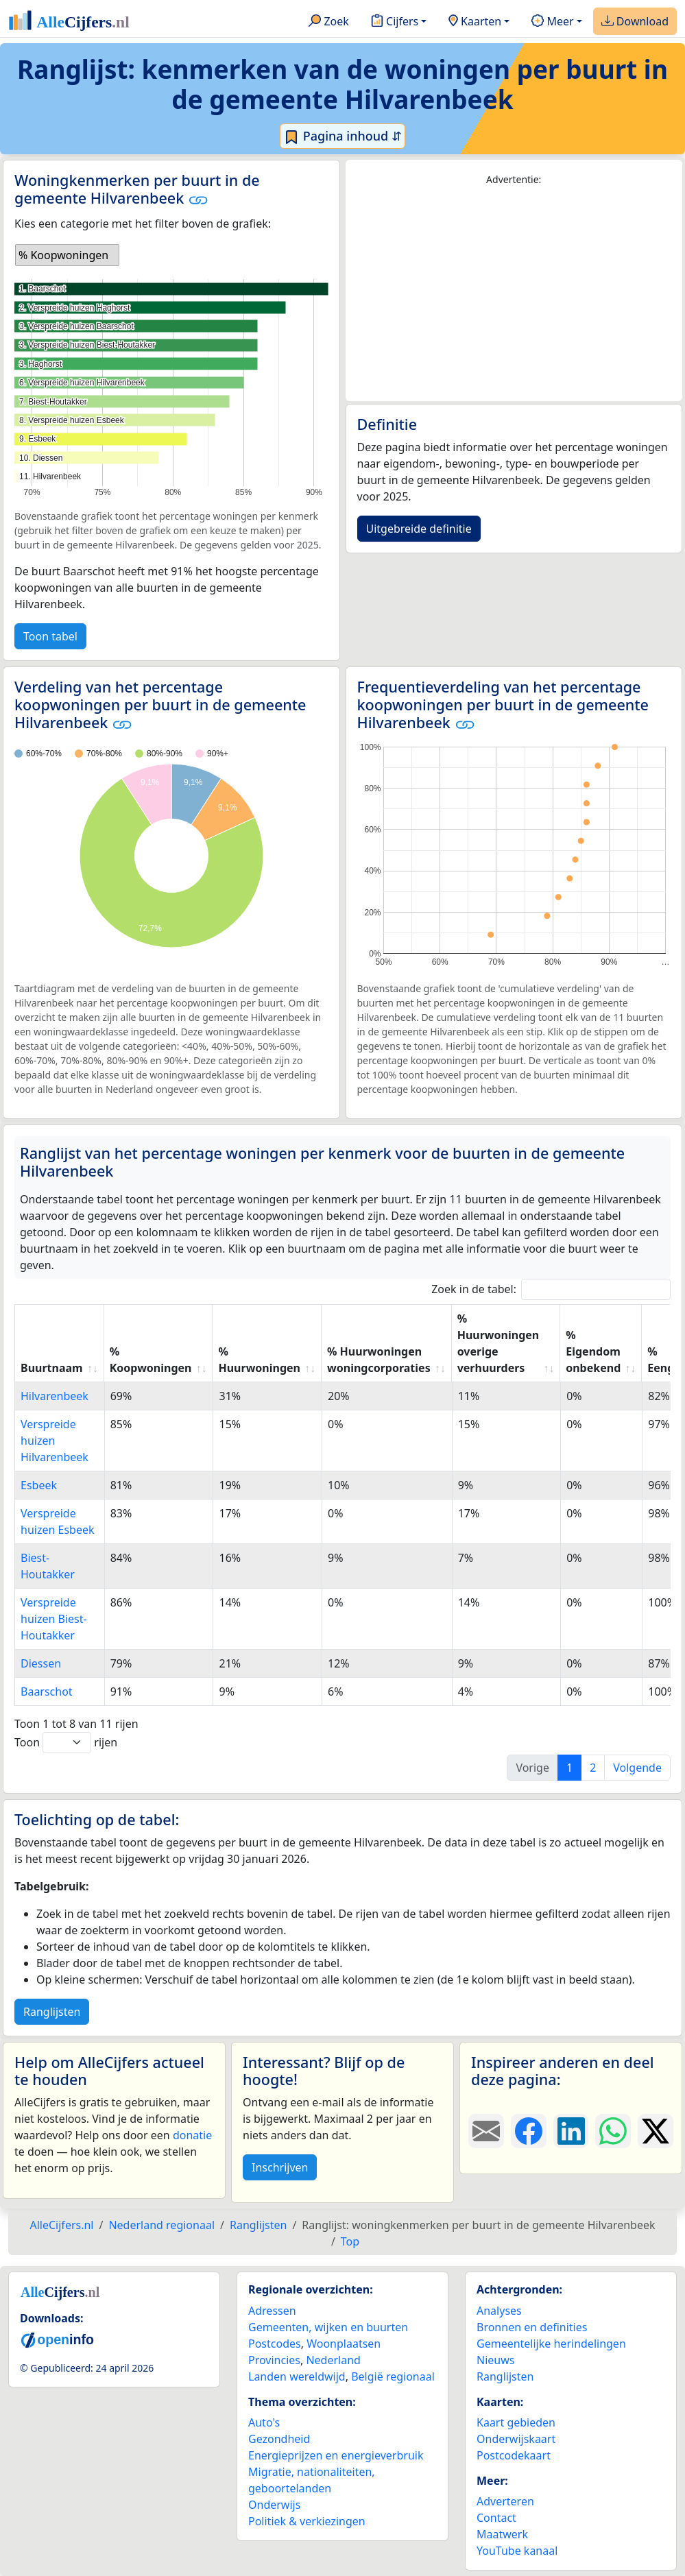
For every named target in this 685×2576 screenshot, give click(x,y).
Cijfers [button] (394, 22)
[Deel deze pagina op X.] (655, 2131)
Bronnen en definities (532, 2327)
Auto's (264, 2422)
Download (635, 22)
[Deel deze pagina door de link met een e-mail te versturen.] (486, 2131)
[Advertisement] (514, 294)
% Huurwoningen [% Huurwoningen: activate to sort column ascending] (259, 1359)
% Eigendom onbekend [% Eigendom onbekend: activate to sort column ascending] (593, 1351)
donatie (192, 2135)
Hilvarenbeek (54, 1396)
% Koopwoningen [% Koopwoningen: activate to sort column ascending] (151, 1359)
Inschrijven (280, 2167)
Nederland (333, 2360)
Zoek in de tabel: (551, 1289)
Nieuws (495, 2360)
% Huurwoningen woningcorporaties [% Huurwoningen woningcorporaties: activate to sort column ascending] (379, 1359)
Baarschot (47, 1691)
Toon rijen (65, 1742)
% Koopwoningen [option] (63, 255)
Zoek (329, 22)
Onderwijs (274, 2504)
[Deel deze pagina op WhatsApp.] (613, 2131)
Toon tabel (50, 636)
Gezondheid (279, 2438)
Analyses (499, 2310)
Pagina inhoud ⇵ (342, 136)
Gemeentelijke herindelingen (551, 2343)
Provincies (274, 2360)
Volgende (637, 1767)
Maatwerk (502, 2534)
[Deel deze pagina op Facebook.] (528, 2131)
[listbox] (67, 255)
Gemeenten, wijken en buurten (328, 2327)
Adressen (272, 2310)
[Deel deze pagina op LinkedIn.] (571, 2131)
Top (350, 2241)
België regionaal (393, 2376)
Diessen (41, 1663)
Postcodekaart (514, 2455)
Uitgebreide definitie (419, 528)
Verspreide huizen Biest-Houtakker (54, 1619)
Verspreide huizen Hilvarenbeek (54, 1441)
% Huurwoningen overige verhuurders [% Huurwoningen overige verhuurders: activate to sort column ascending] (498, 1343)
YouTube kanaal (517, 2550)
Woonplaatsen (344, 2343)
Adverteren (505, 2501)
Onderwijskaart (516, 2438)
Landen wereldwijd (297, 2376)
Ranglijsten (51, 2011)
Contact (496, 2517)
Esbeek (39, 1485)
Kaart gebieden (516, 2422)
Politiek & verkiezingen (306, 2521)
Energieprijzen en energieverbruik (335, 2455)
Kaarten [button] (474, 22)
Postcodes (274, 2343)
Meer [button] (552, 22)
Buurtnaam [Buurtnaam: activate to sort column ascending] (52, 1367)
